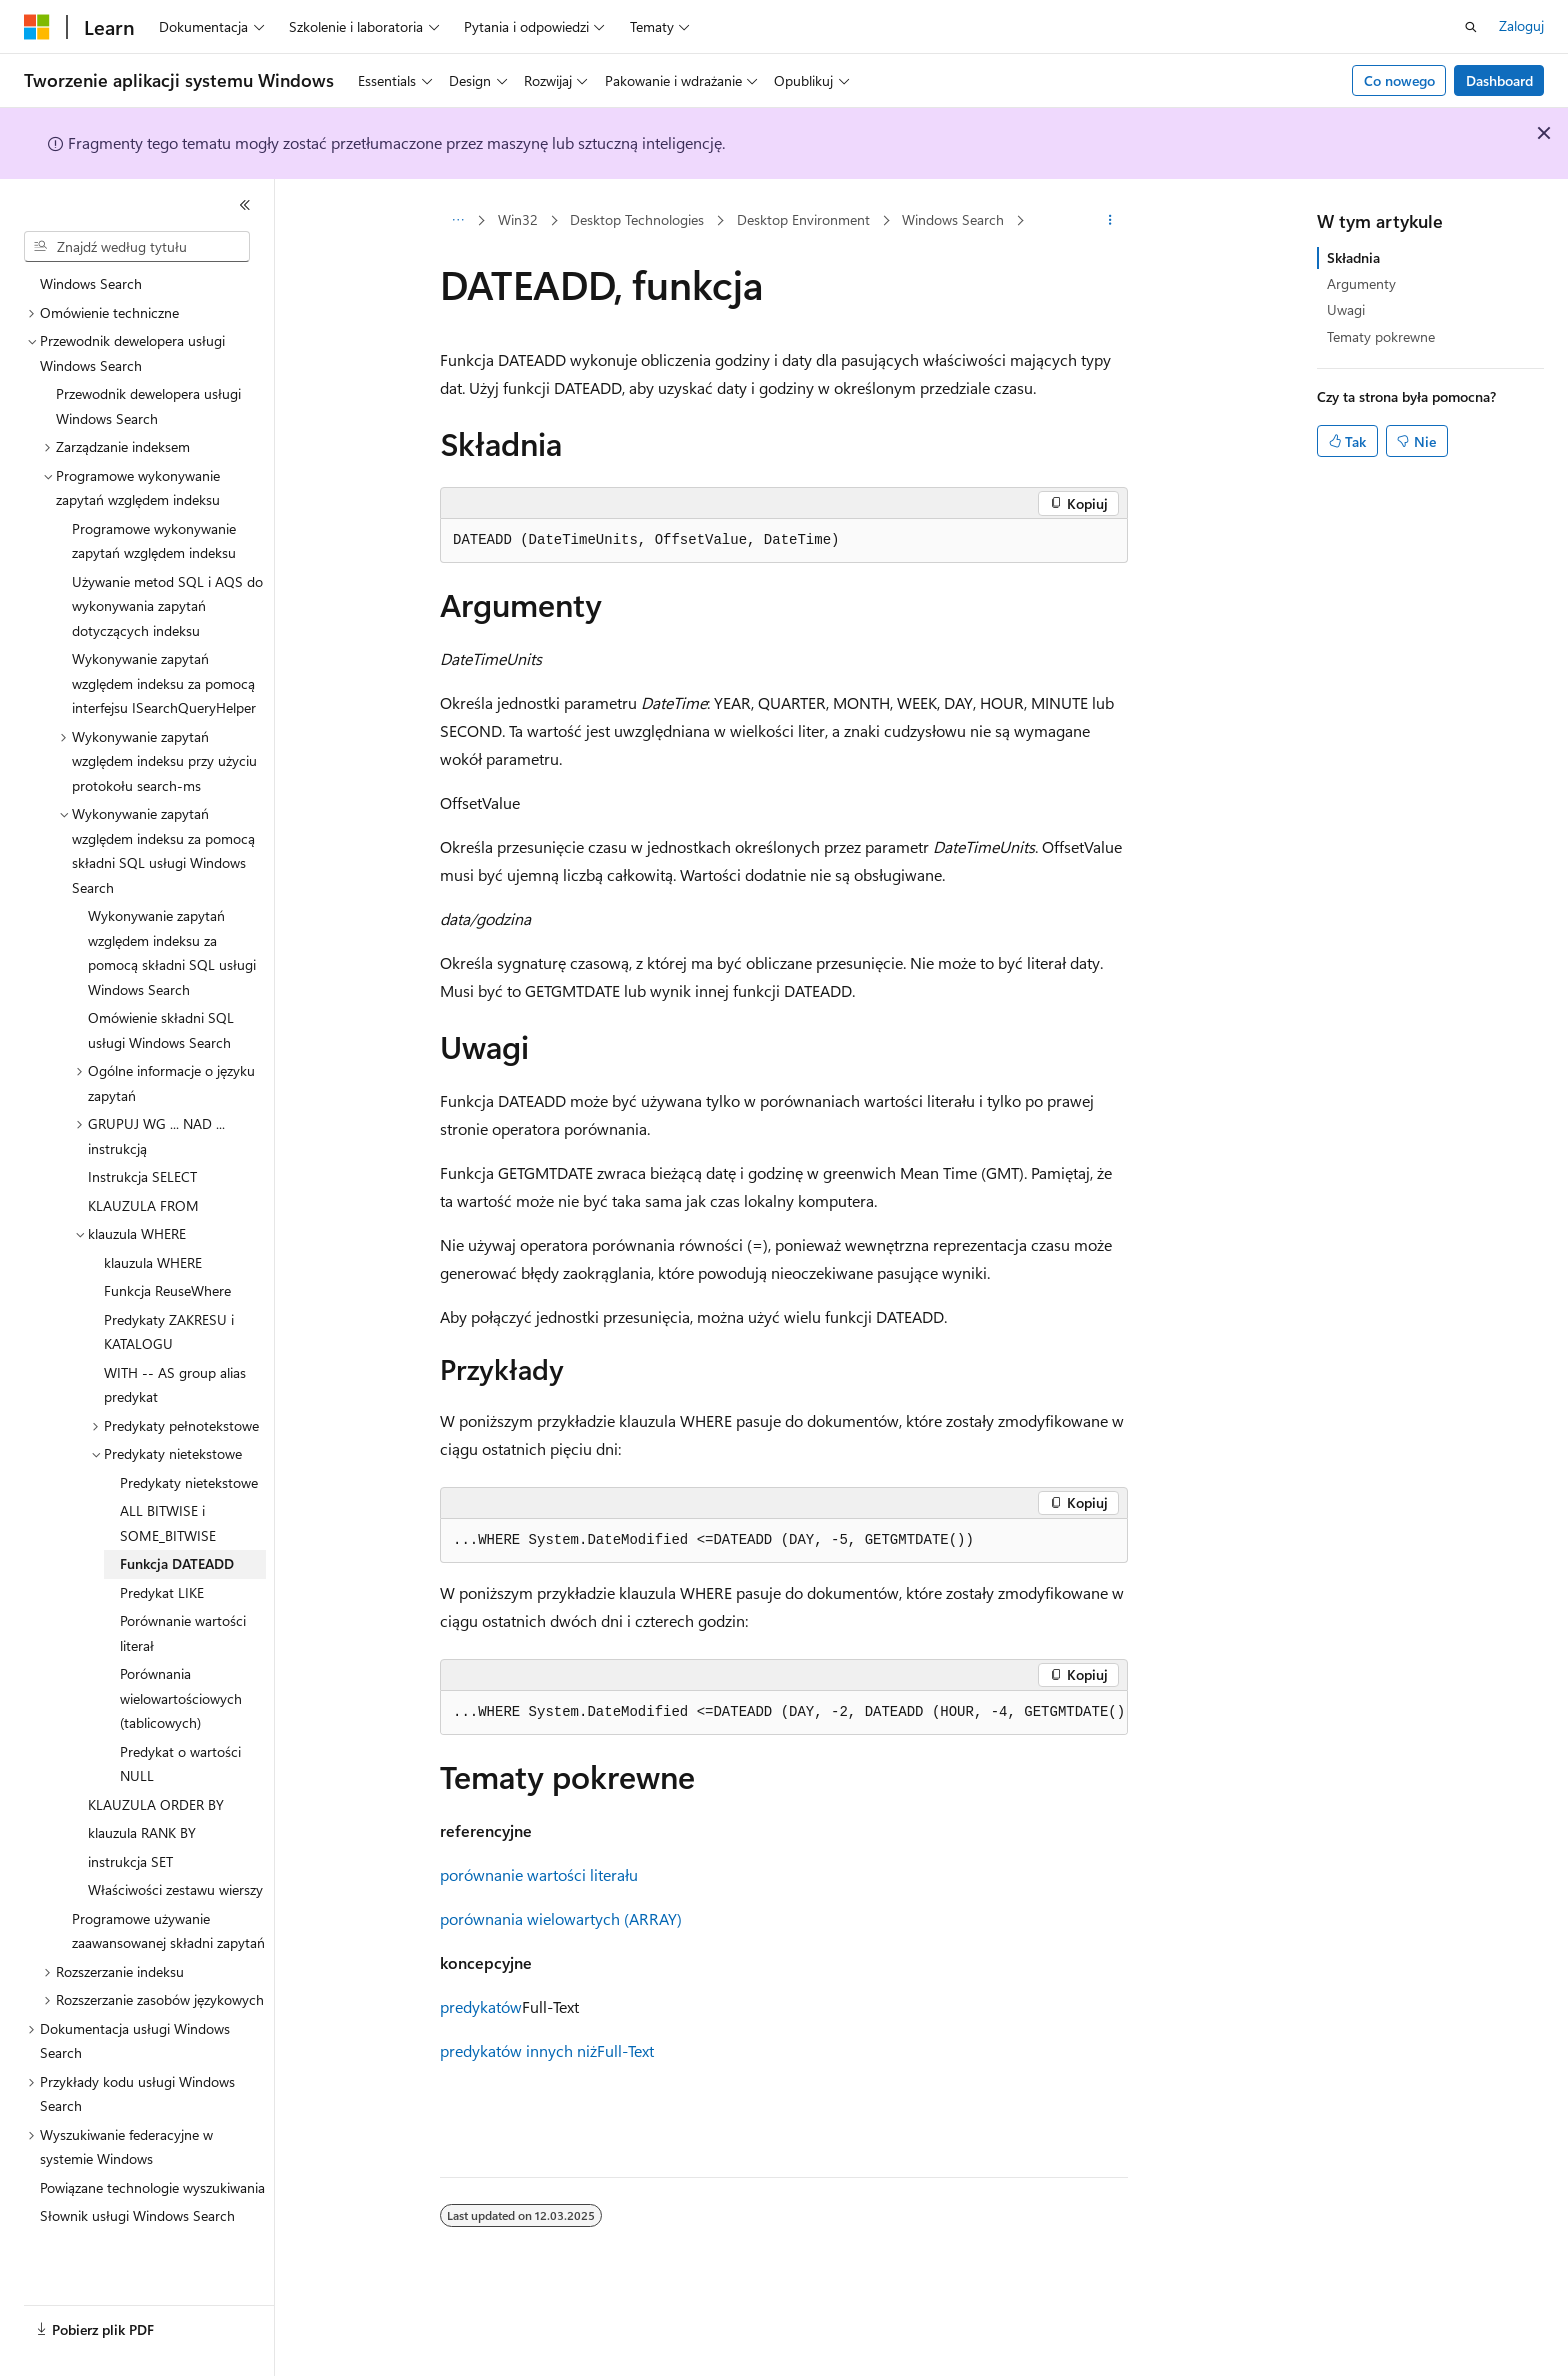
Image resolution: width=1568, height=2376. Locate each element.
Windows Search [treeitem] (91, 283)
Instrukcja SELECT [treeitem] (142, 1176)
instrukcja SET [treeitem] (130, 1861)
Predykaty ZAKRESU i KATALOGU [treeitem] (169, 1332)
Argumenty (1361, 283)
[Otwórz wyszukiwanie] (1471, 27)
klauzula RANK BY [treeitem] (142, 1832)
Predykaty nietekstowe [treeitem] (189, 1482)
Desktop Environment (803, 219)
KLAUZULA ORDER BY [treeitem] (156, 1804)
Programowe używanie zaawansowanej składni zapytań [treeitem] (168, 1931)
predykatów (481, 2006)
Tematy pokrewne (1381, 336)
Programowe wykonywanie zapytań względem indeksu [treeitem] (154, 541)
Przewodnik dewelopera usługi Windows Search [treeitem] (148, 406)
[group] (784, 1713)
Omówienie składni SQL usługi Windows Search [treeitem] (161, 1030)
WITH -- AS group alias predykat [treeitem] (175, 1385)
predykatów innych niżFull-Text (547, 2050)
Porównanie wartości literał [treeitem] (183, 1633)
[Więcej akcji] (1110, 221)
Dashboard (1499, 80)
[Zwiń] (245, 205)
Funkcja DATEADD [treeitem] (177, 1563)
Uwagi (1346, 309)
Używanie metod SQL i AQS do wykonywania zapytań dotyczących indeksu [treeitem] (167, 606)
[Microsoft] (37, 27)
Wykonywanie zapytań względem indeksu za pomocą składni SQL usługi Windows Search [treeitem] (172, 952)
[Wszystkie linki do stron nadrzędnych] (457, 221)
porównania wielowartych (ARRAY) (561, 1918)
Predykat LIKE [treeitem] (162, 1592)
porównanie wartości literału (539, 1874)
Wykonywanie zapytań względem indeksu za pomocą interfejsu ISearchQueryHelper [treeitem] (164, 683)
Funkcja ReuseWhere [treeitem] (167, 1290)
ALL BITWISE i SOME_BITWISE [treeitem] (168, 1523)
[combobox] (137, 247)
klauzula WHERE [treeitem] (153, 1262)
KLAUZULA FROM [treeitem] (143, 1205)
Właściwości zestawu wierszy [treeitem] (175, 1889)
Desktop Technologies (637, 219)
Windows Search (953, 219)
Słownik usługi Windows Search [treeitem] (137, 2215)
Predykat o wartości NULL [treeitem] (180, 1764)
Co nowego (1399, 80)
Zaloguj (1521, 25)
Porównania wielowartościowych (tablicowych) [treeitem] (181, 1698)
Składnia (1353, 257)
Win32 (518, 219)
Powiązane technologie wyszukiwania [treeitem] (152, 2187)
